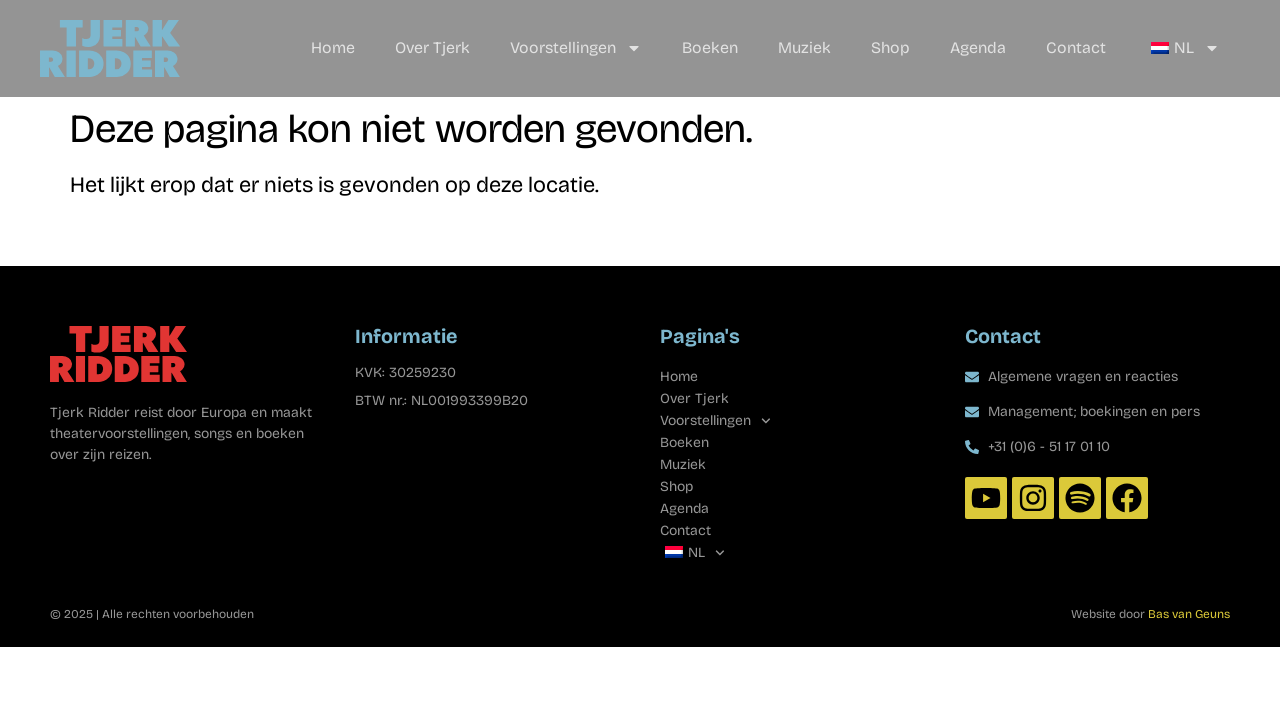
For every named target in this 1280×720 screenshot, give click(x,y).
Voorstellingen (576, 48)
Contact (1076, 47)
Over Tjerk (432, 47)
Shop (890, 47)
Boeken (710, 47)
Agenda (978, 47)
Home (333, 47)
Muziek (804, 47)
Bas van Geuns (1189, 614)
